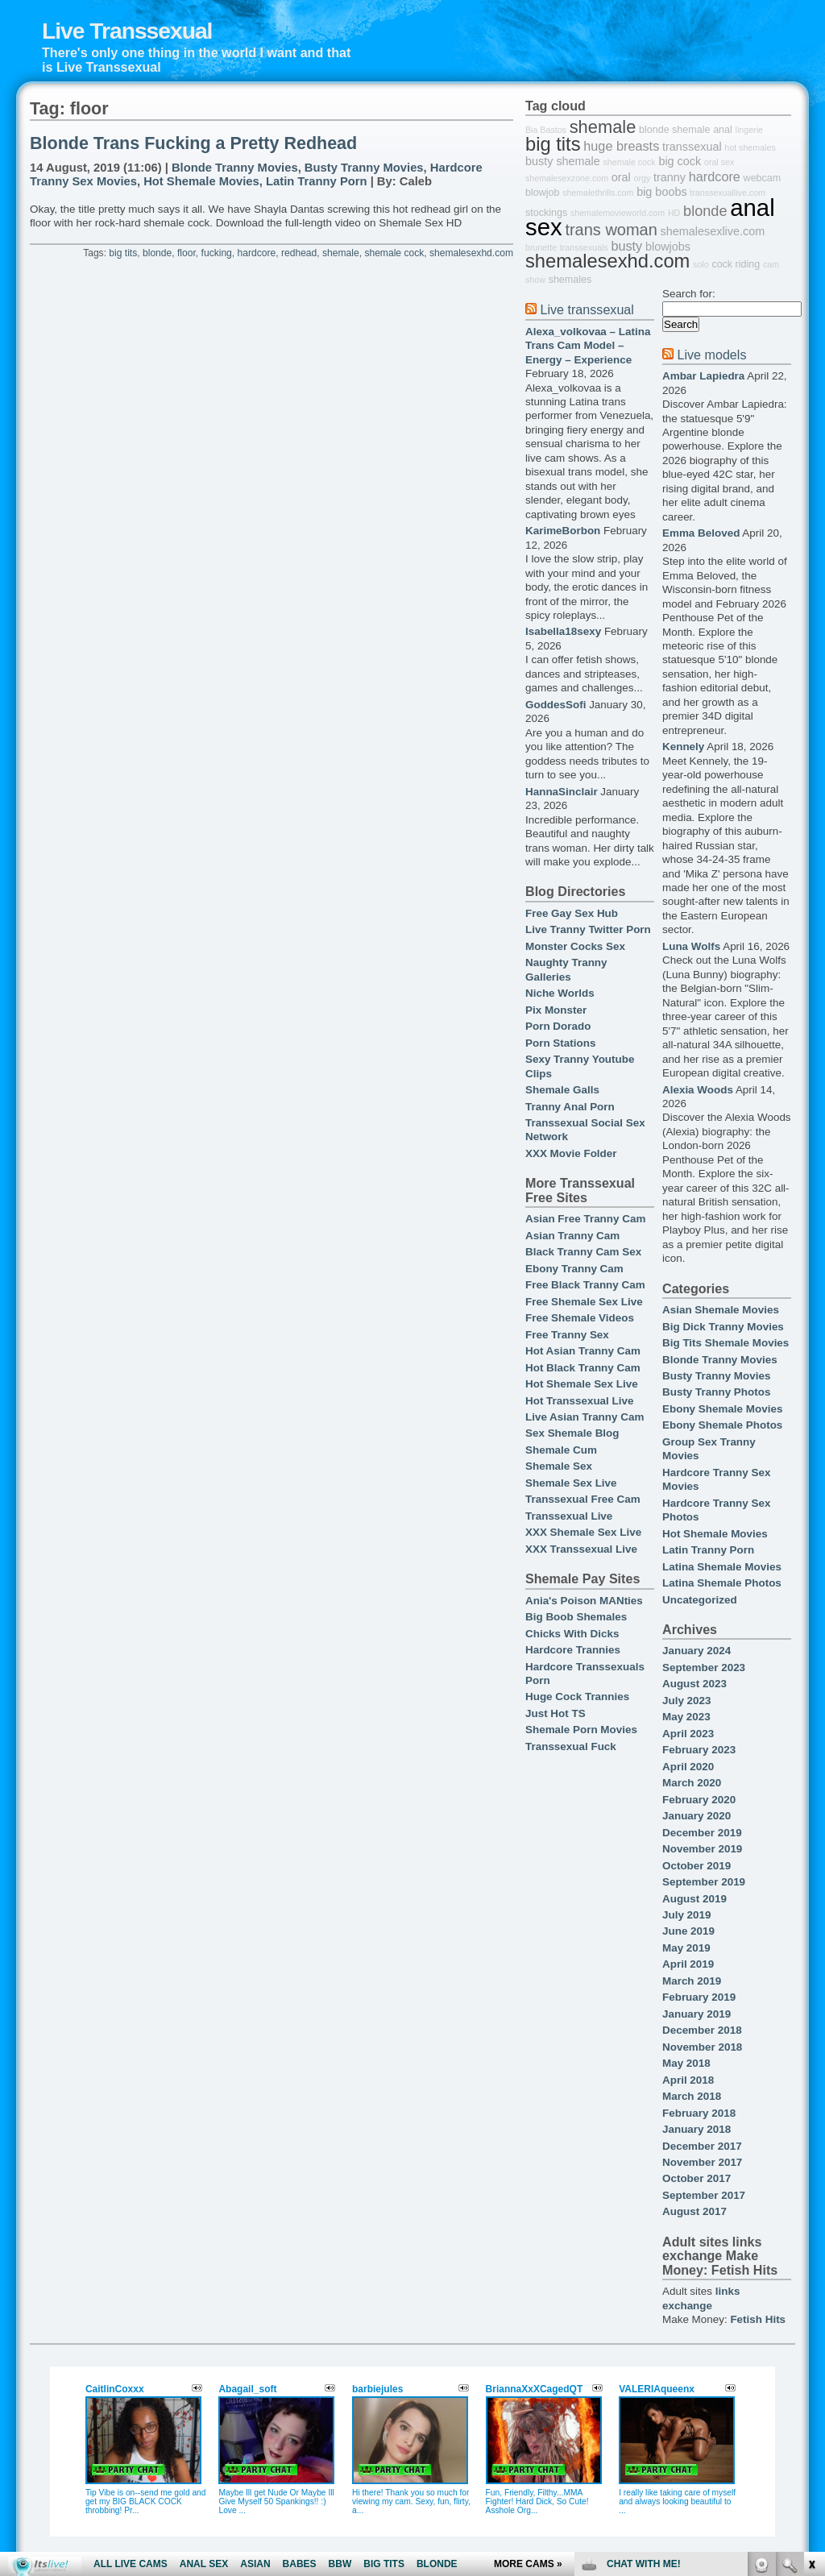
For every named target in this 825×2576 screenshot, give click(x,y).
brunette (541, 247)
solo (701, 264)
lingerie (749, 130)
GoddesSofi (555, 705)
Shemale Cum (561, 1450)
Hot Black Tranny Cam (583, 1368)
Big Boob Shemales (576, 1617)
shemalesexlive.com (713, 231)
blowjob (542, 192)
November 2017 (702, 2162)
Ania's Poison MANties (584, 1601)
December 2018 (702, 2030)
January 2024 (696, 1651)
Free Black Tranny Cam (585, 1285)
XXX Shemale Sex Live (583, 1532)
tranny (669, 177)
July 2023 (686, 1701)
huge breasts (621, 146)
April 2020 (688, 1767)
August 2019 (694, 1899)
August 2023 (694, 1684)
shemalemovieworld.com (617, 213)
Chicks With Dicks (572, 1634)
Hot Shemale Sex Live (581, 1384)
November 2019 (702, 1849)
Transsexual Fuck (570, 1746)
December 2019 (702, 1833)
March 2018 (691, 2096)
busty (626, 246)
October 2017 (696, 2178)
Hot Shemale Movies (201, 181)
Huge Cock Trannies (577, 1696)
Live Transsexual (127, 31)
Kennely (683, 746)
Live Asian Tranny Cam (584, 1417)
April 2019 (688, 1964)
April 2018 (688, 2080)
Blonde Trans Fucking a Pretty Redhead (193, 143)
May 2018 (686, 2063)
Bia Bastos (545, 130)
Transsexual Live (568, 1516)
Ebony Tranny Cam (574, 1269)
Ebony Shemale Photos (722, 1425)
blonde (157, 253)
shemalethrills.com (597, 192)
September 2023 (703, 1667)
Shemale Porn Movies (581, 1730)
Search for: (688, 294)
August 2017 (694, 2211)
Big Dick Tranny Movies (723, 1327)
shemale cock (394, 253)
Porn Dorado (558, 1026)
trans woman (611, 230)
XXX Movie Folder (571, 1153)
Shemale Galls (562, 1090)
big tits (123, 253)
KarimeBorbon (562, 531)
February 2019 (699, 1997)
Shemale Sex (558, 1466)
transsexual (692, 146)
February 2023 (699, 1750)
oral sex (719, 162)
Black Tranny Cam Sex (583, 1252)
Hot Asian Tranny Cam (583, 1351)
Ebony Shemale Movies (722, 1409)
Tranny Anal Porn (570, 1107)
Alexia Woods (697, 1090)
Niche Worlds (560, 993)
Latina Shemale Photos (721, 1583)
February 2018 (699, 2113)
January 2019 (696, 2014)
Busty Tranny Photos (716, 1392)
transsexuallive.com (727, 192)
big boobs (661, 191)
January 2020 (696, 1816)
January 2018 (696, 2129)
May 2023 (686, 1717)
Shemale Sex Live (571, 1483)
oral (621, 177)
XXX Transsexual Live (581, 1549)
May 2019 (686, 1948)
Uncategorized (699, 1600)
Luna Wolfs (691, 946)
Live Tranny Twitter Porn (588, 929)
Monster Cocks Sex (575, 946)
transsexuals (584, 247)
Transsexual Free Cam (583, 1499)
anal (722, 129)
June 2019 (688, 1931)
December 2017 (702, 2146)
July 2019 (686, 1915)
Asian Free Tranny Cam (585, 1219)
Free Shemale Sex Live (584, 1302)
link (811, 2324)
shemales (570, 279)
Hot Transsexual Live (579, 1401)
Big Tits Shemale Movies (725, 1343)
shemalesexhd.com (471, 253)
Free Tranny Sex (567, 1335)
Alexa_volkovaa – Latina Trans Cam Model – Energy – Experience (587, 346)
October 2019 (696, 1866)
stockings (546, 212)
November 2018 (702, 2047)
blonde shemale (674, 129)
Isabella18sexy (563, 631)
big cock (679, 161)
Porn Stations (560, 1043)
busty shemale (562, 161)
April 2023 (688, 1734)
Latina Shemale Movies (721, 1567)
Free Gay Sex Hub (571, 913)
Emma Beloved (701, 533)
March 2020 (691, 1783)
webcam (762, 178)
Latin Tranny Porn (316, 181)
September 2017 (703, 2195)
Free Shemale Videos (579, 1318)
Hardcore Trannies (572, 1650)
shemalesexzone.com (566, 178)
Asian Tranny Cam (572, 1236)
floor (186, 253)
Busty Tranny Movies (364, 167)
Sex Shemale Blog (572, 1433)
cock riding (735, 264)
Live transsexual (586, 309)
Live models (711, 354)
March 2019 (691, 1981)
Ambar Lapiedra (703, 376)
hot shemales (749, 147)
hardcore (257, 253)
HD (674, 213)
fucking (216, 253)
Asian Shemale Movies (720, 1310)
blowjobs (667, 246)
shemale (340, 253)
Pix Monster (556, 1010)
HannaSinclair (561, 792)
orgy (642, 178)
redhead (299, 253)
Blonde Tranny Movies (235, 167)
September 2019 (703, 1882)
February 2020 (699, 1800)
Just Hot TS (555, 1713)
